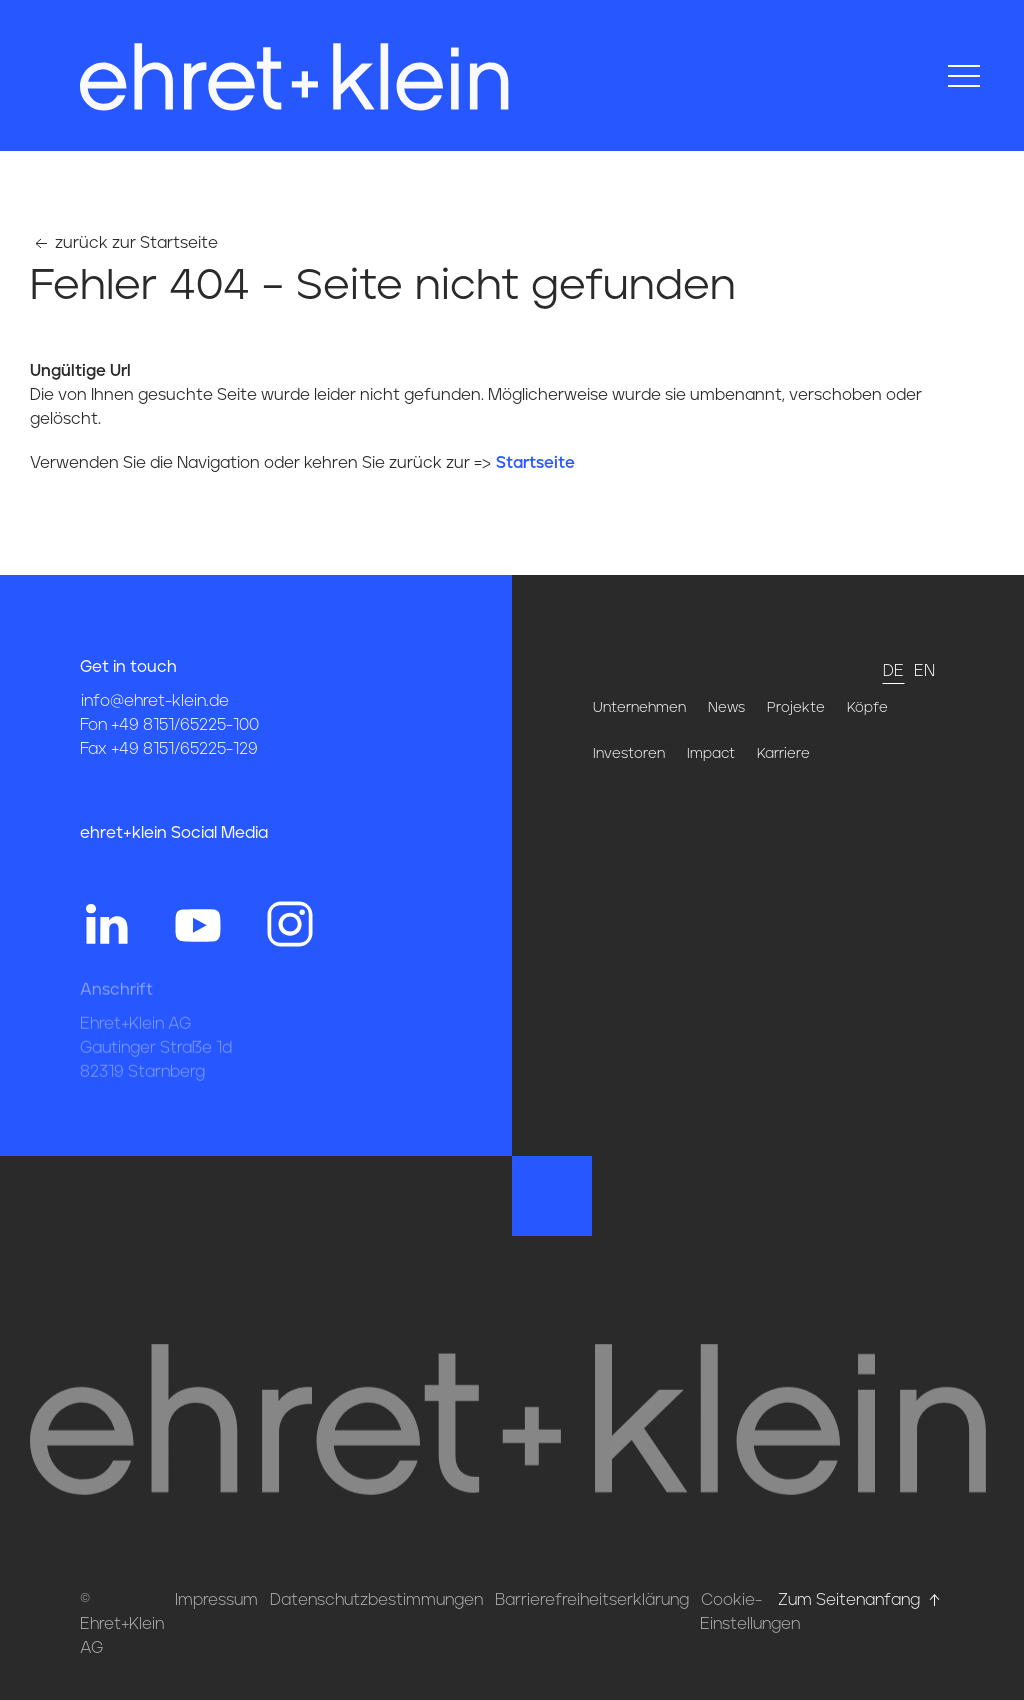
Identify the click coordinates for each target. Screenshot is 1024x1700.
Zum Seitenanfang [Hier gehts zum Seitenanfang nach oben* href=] (861, 1600)
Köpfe (867, 708)
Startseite (535, 463)
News (726, 708)
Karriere (783, 754)
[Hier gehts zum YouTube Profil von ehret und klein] (198, 922)
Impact (711, 754)
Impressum (216, 1600)
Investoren (629, 754)
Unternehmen (639, 708)
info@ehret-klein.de (155, 701)
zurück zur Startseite (124, 243)
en (924, 671)
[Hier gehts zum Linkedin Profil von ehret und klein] (106, 922)
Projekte (796, 708)
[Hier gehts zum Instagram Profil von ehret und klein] (290, 922)
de (893, 671)
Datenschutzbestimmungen (376, 1600)
